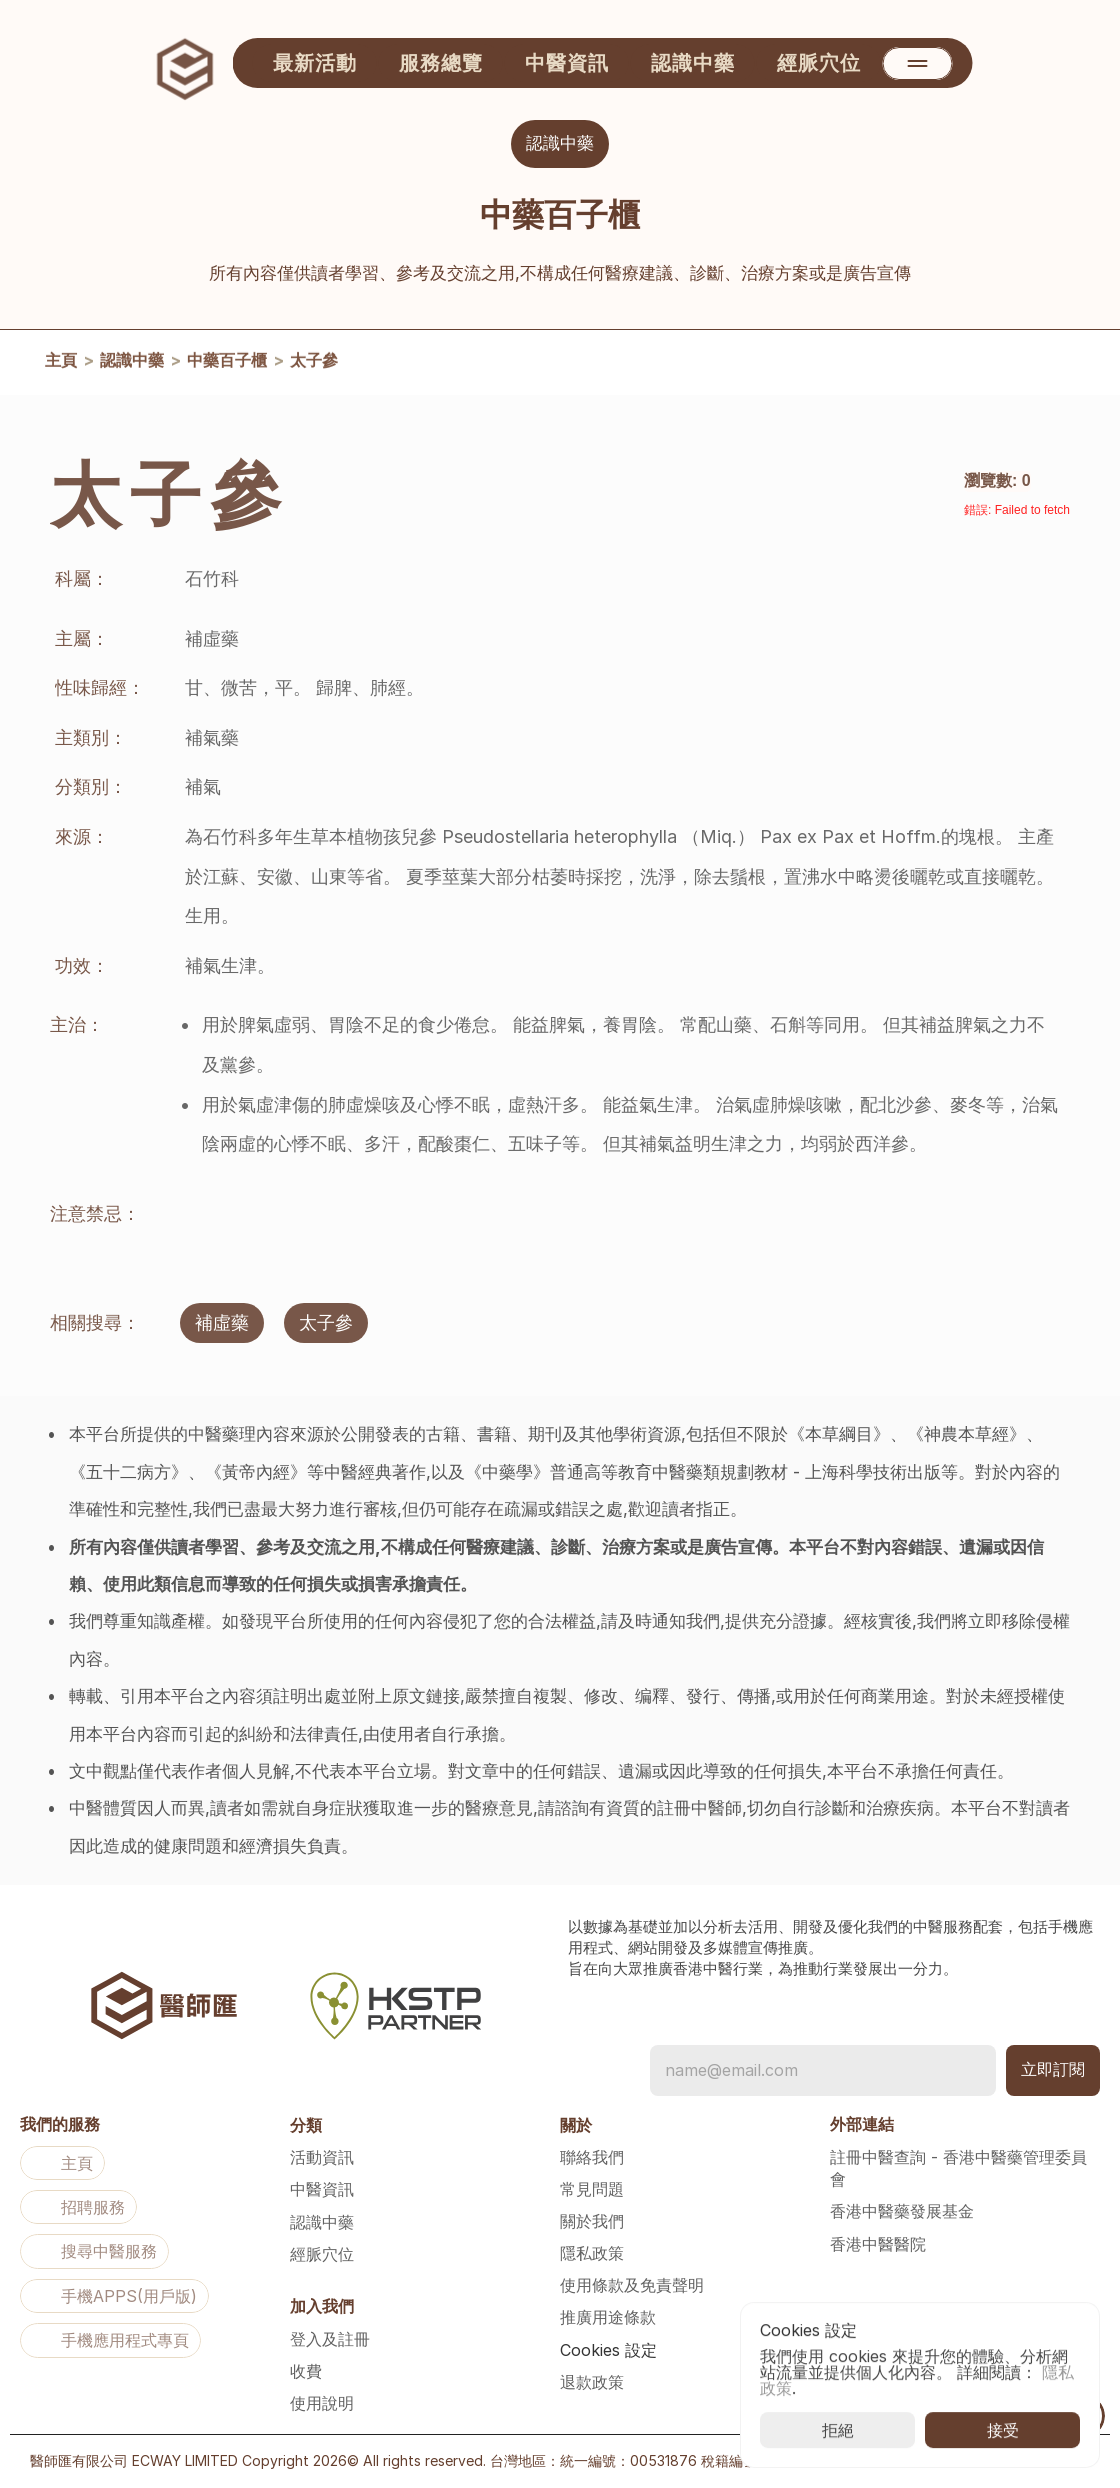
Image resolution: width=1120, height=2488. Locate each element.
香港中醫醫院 (878, 2244)
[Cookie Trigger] (608, 2350)
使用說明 (322, 2403)
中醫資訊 (322, 2189)
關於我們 (592, 2221)
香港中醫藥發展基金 (902, 2211)
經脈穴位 (322, 2254)
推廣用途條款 (608, 2317)
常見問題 (592, 2189)
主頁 (61, 364)
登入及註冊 (330, 2339)
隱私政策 (592, 2253)
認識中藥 (132, 364)
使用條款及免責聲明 (632, 2285)
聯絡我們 (592, 2157)
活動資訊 (322, 2157)
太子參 (314, 364)
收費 (306, 2371)
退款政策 (592, 2382)
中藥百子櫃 (227, 364)
